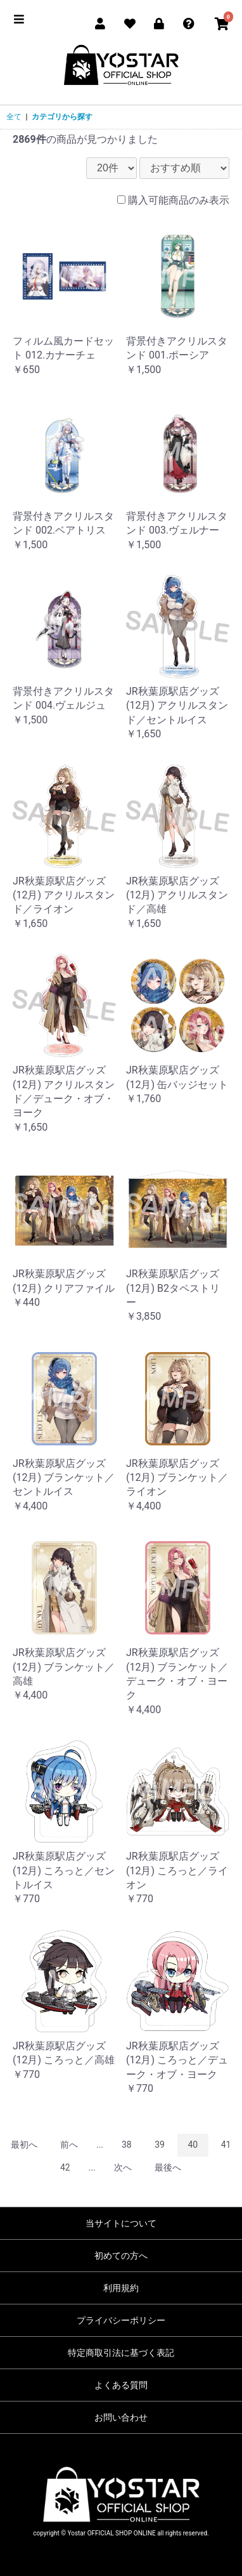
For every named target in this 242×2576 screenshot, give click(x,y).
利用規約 (121, 2288)
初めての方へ (121, 2256)
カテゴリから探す (62, 116)
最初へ (24, 2144)
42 (65, 2167)
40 (193, 2144)
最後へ (168, 2167)
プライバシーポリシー (121, 2320)
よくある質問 (121, 2385)
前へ (69, 2144)
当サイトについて (121, 2223)
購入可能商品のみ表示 (178, 200)
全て (14, 116)
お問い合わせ (121, 2417)
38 (127, 2144)
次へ (123, 2167)
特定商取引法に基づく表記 (121, 2353)
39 (160, 2144)
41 (226, 2144)
